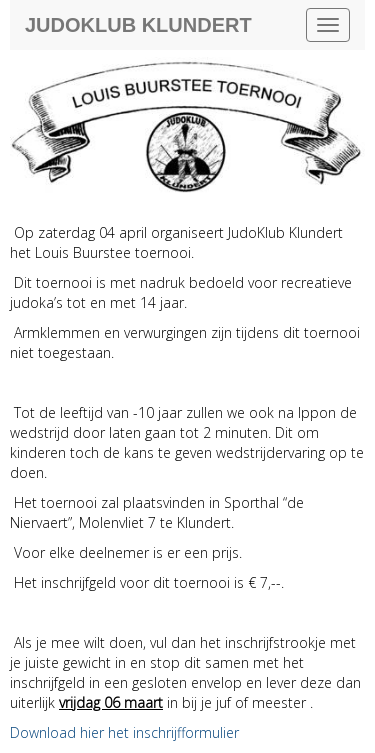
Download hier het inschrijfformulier (124, 732)
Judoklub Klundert (138, 25)
